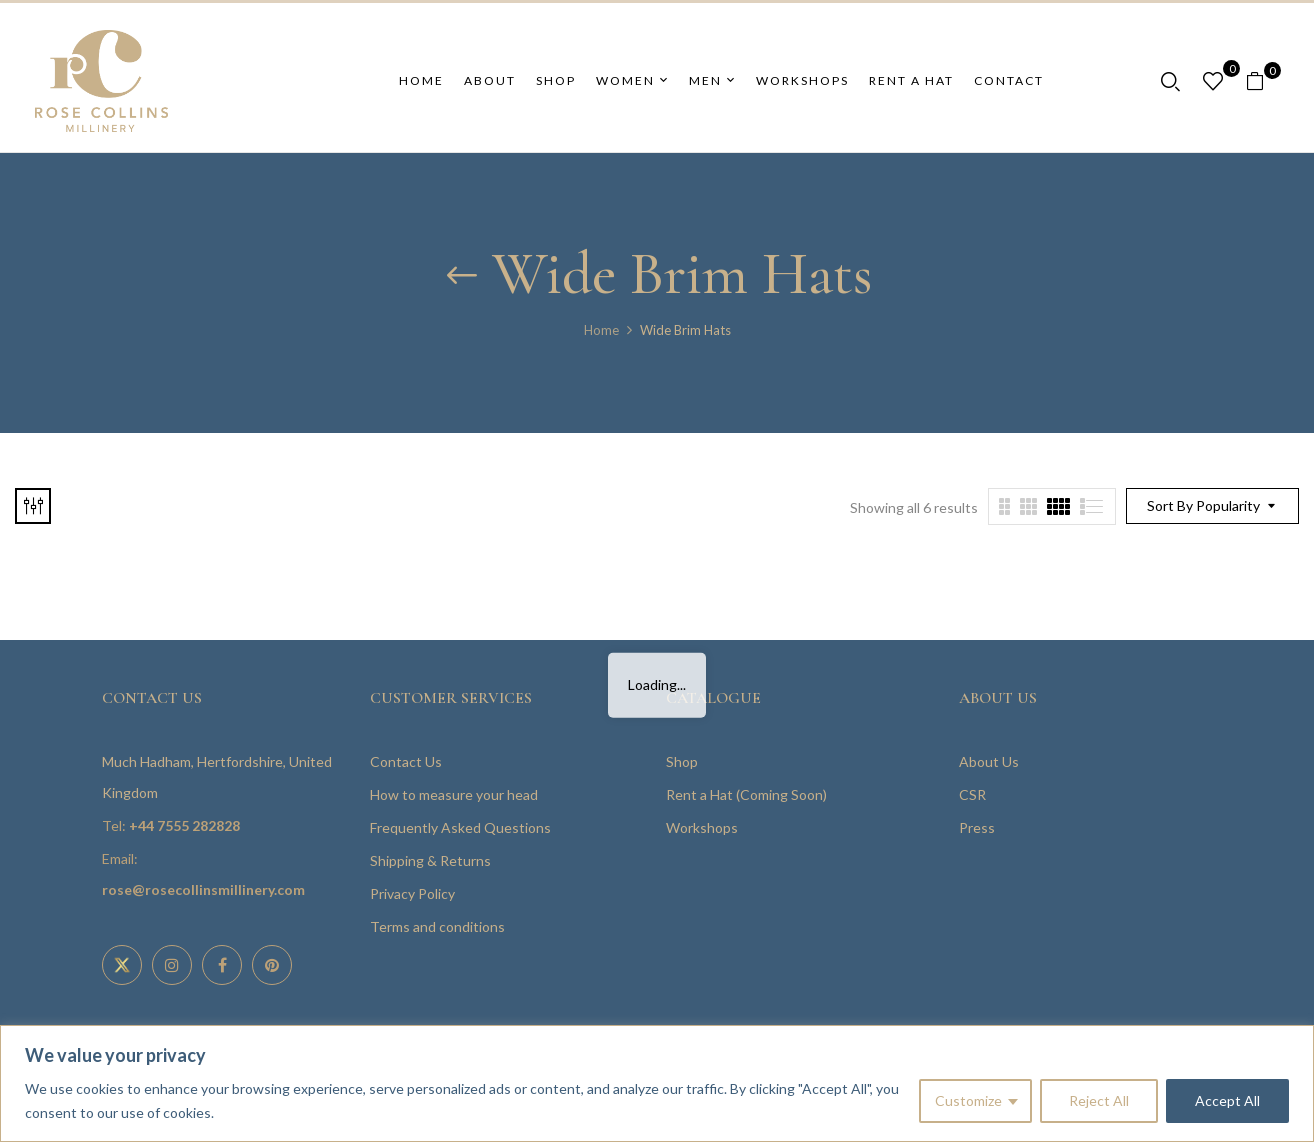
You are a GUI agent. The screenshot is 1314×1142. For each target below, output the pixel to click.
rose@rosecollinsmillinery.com (203, 889)
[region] (657, 1083)
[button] (1262, 81)
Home (601, 330)
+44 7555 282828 (184, 825)
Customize (968, 1100)
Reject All (1099, 1100)
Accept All (1227, 1100)
